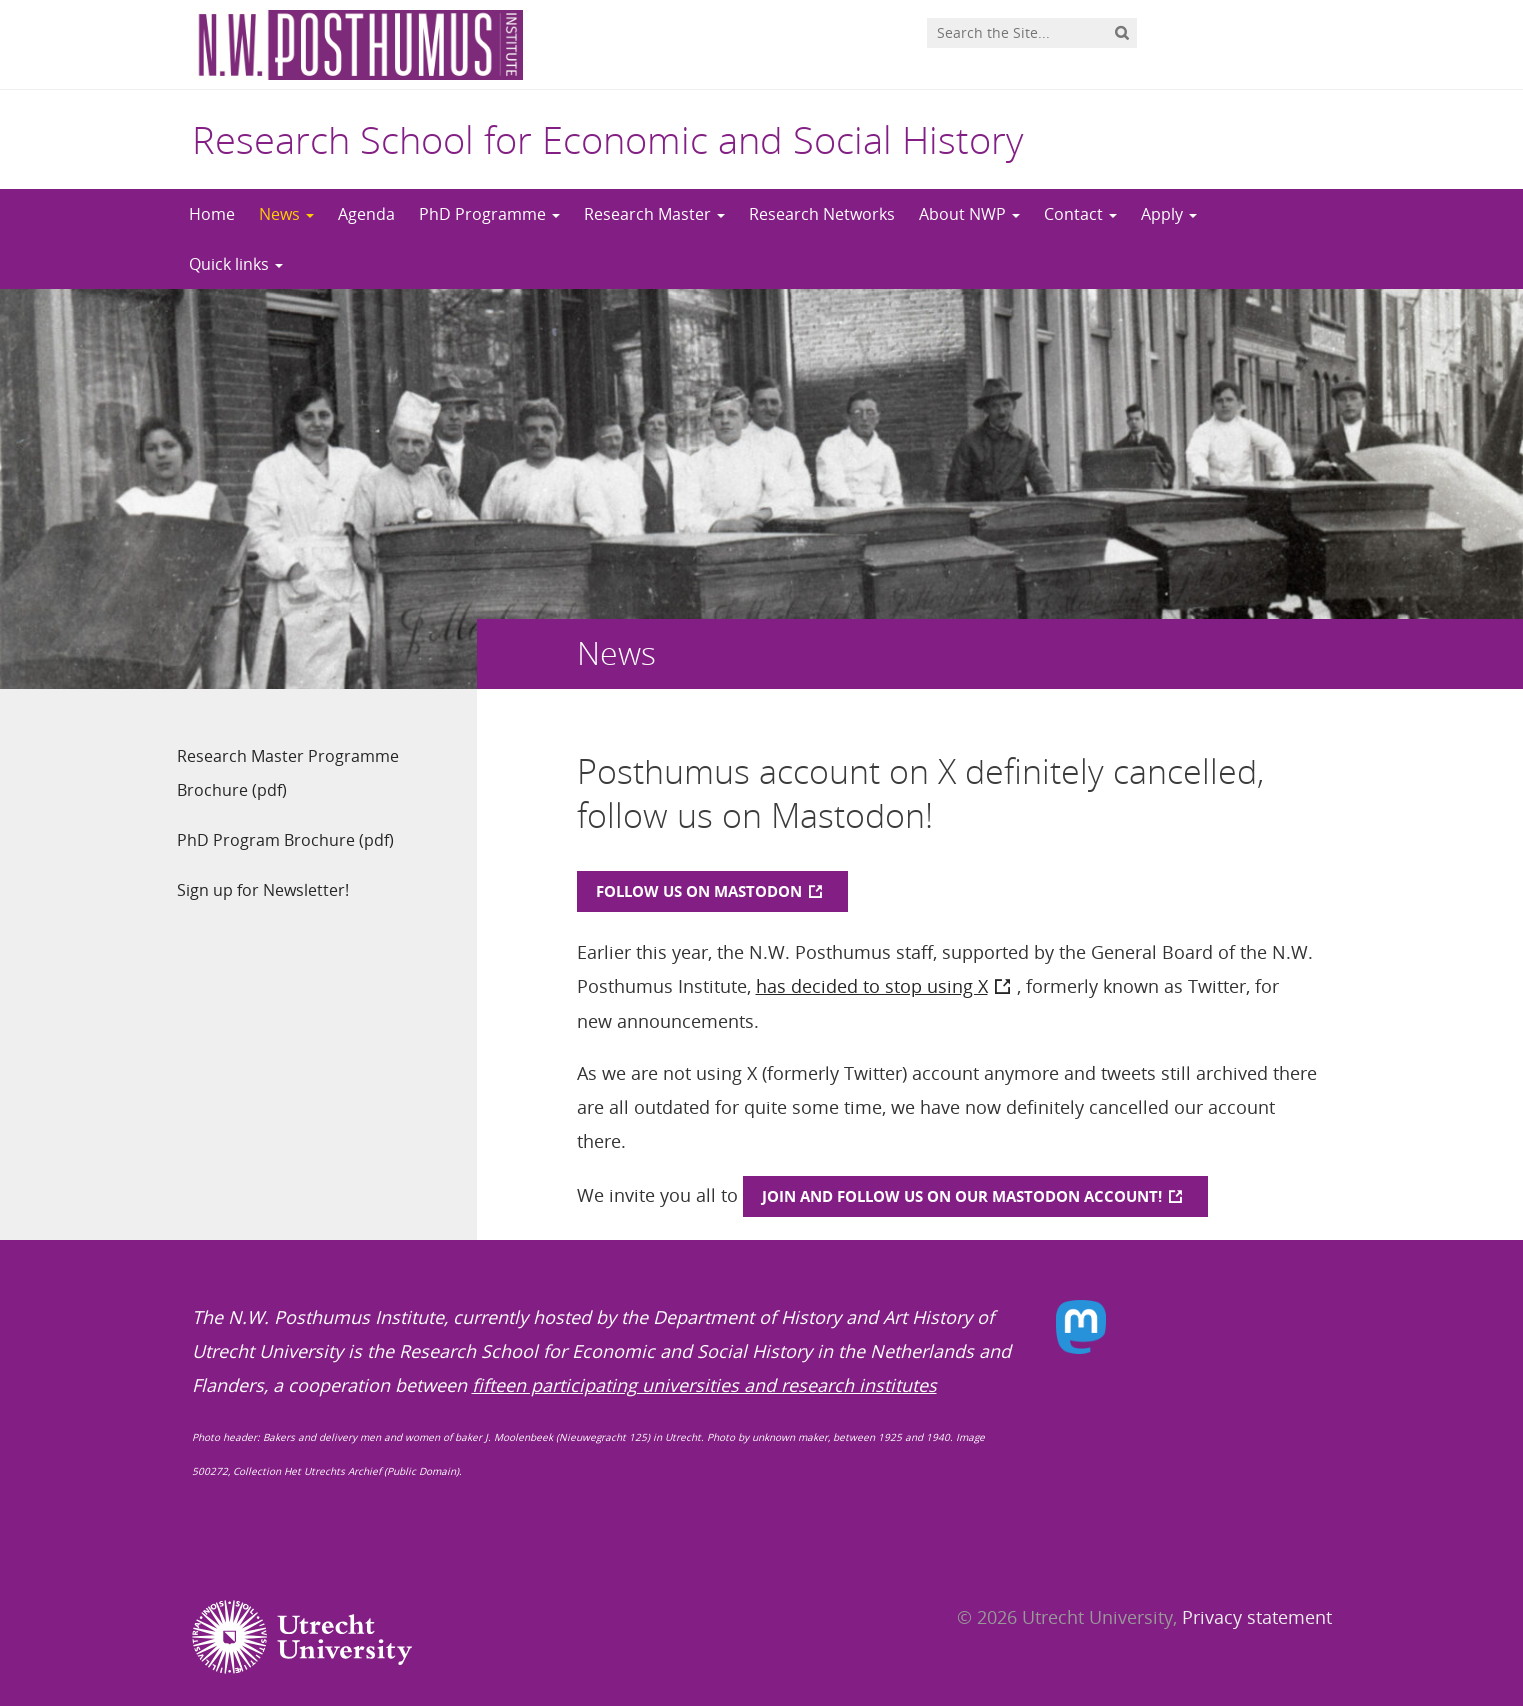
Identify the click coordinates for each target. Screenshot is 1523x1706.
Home (212, 214)
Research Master (654, 214)
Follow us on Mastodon (699, 891)
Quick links (236, 264)
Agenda (366, 214)
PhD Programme (489, 214)
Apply (1169, 214)
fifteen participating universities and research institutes (704, 1385)
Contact (1080, 214)
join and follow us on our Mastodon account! (962, 1196)
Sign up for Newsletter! (263, 890)
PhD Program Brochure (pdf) (285, 840)
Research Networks (822, 214)
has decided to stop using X (872, 986)
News (286, 214)
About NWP (969, 214)
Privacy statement (1257, 1617)
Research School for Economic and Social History (607, 139)
